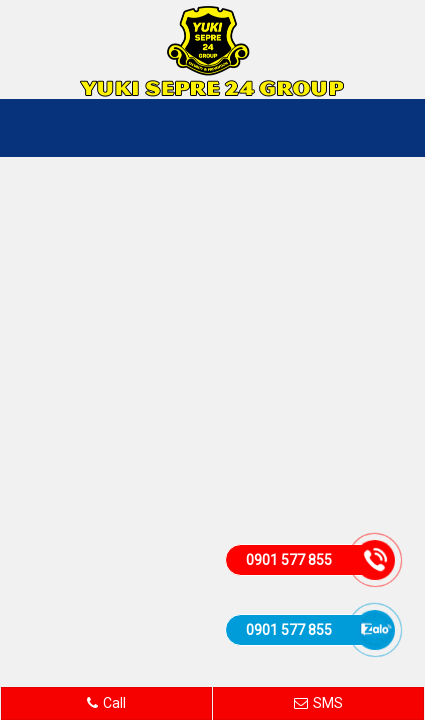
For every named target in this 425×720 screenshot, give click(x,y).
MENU (391, 128)
